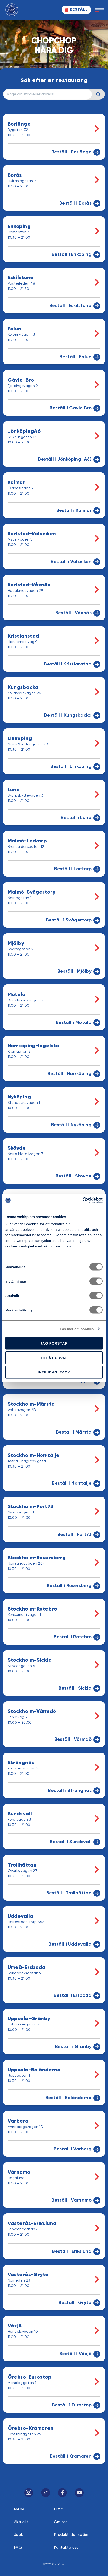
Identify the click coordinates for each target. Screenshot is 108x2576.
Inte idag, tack (54, 1372)
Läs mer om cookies (77, 1329)
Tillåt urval (54, 1358)
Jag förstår (54, 1343)
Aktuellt (21, 2522)
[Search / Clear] (98, 94)
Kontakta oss (66, 2548)
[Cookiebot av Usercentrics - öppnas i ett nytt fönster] (82, 1200)
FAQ (18, 2548)
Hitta (59, 2509)
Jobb (19, 2535)
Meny (19, 2509)
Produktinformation (71, 2535)
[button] (99, 10)
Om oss (60, 2522)
